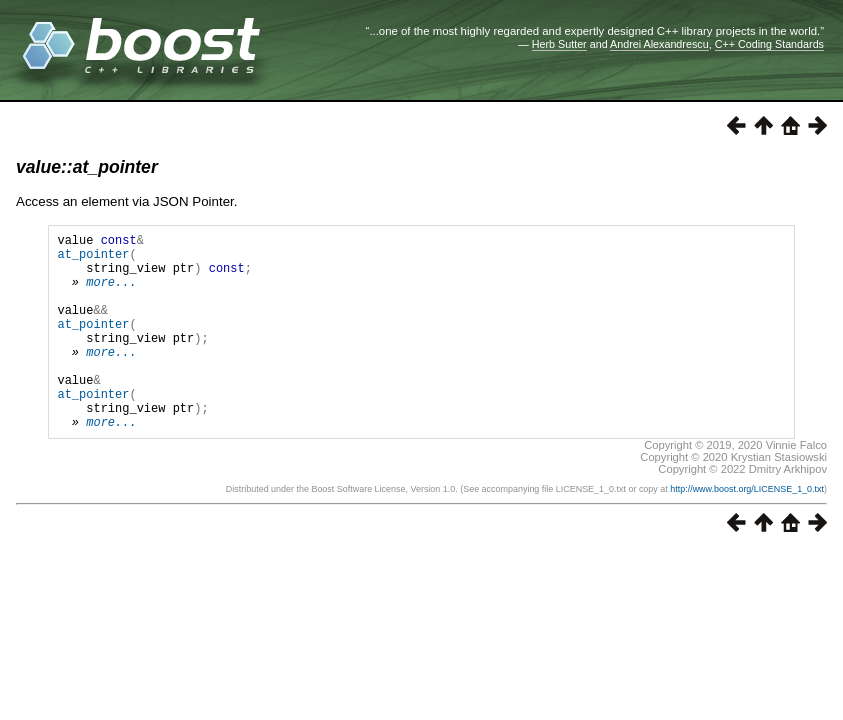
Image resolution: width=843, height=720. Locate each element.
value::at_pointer (87, 167)
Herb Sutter (559, 44)
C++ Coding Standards (769, 44)
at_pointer (93, 259)
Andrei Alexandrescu (659, 44)
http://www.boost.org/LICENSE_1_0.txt (747, 531)
